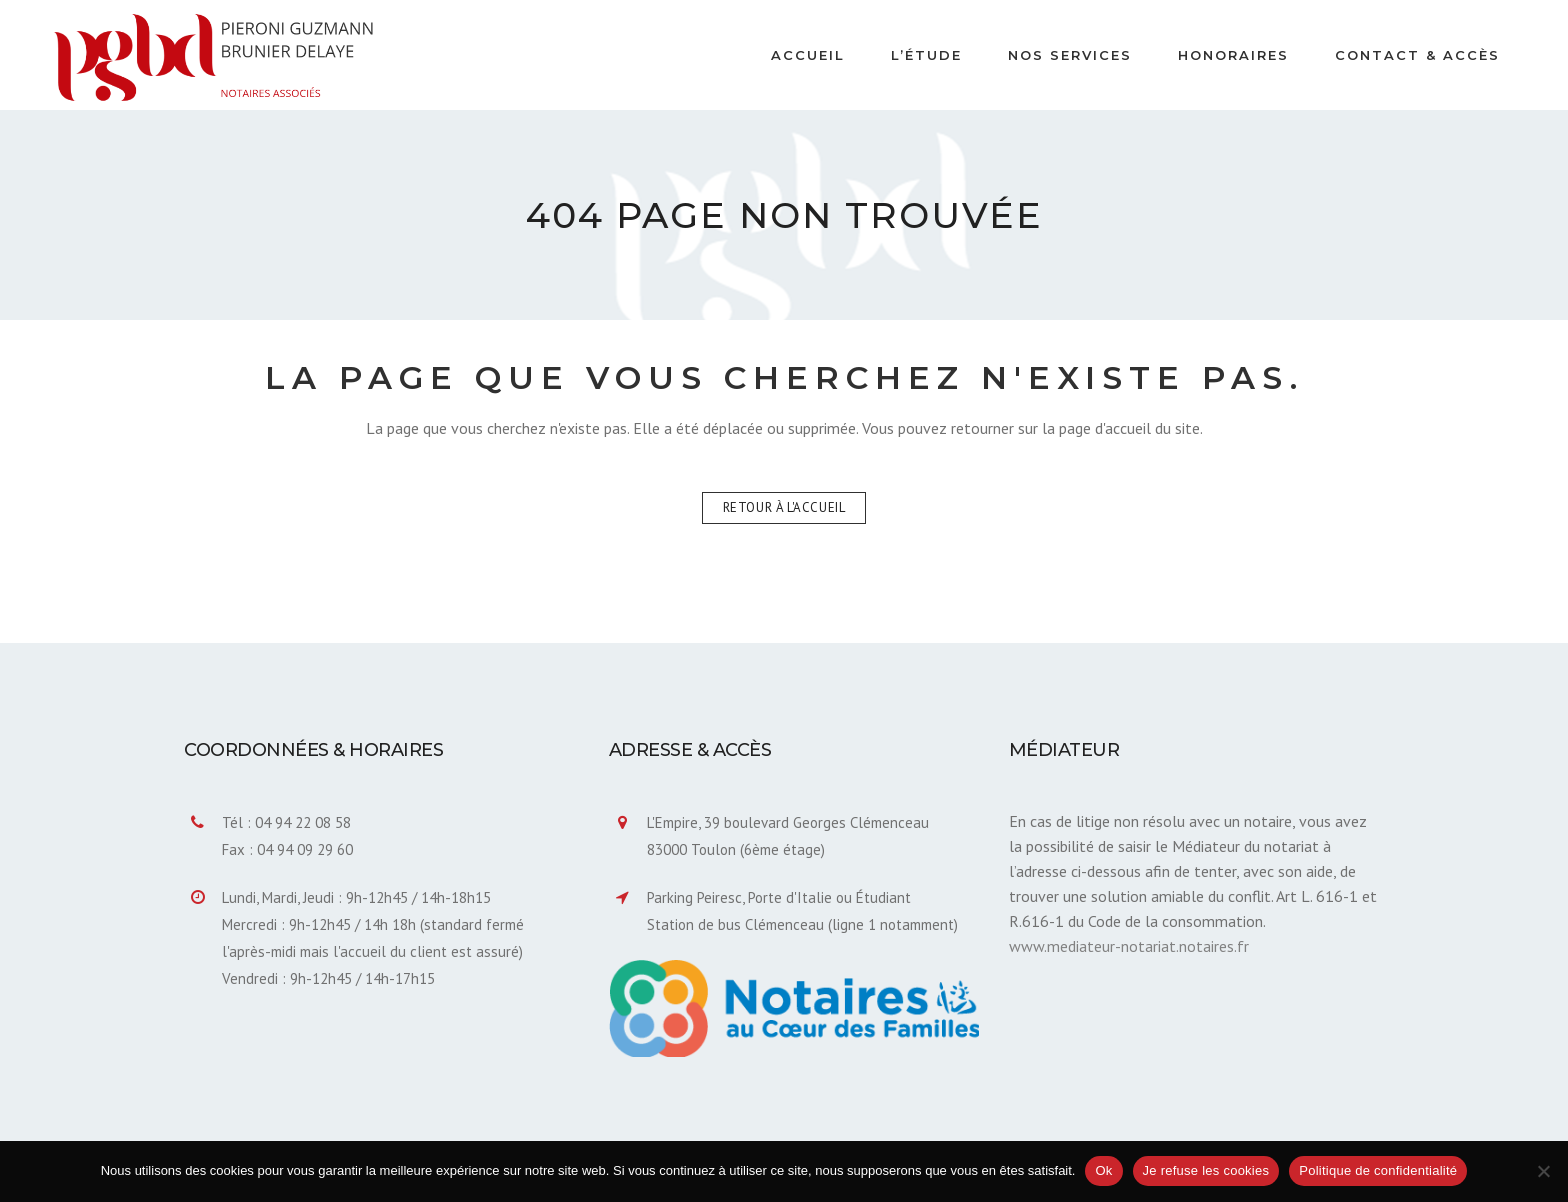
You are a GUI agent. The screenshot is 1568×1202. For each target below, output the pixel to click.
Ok (1103, 1170)
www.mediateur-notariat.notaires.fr (1129, 946)
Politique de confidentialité (1378, 1170)
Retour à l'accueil (784, 507)
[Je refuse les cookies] (1543, 1171)
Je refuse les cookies (1206, 1170)
